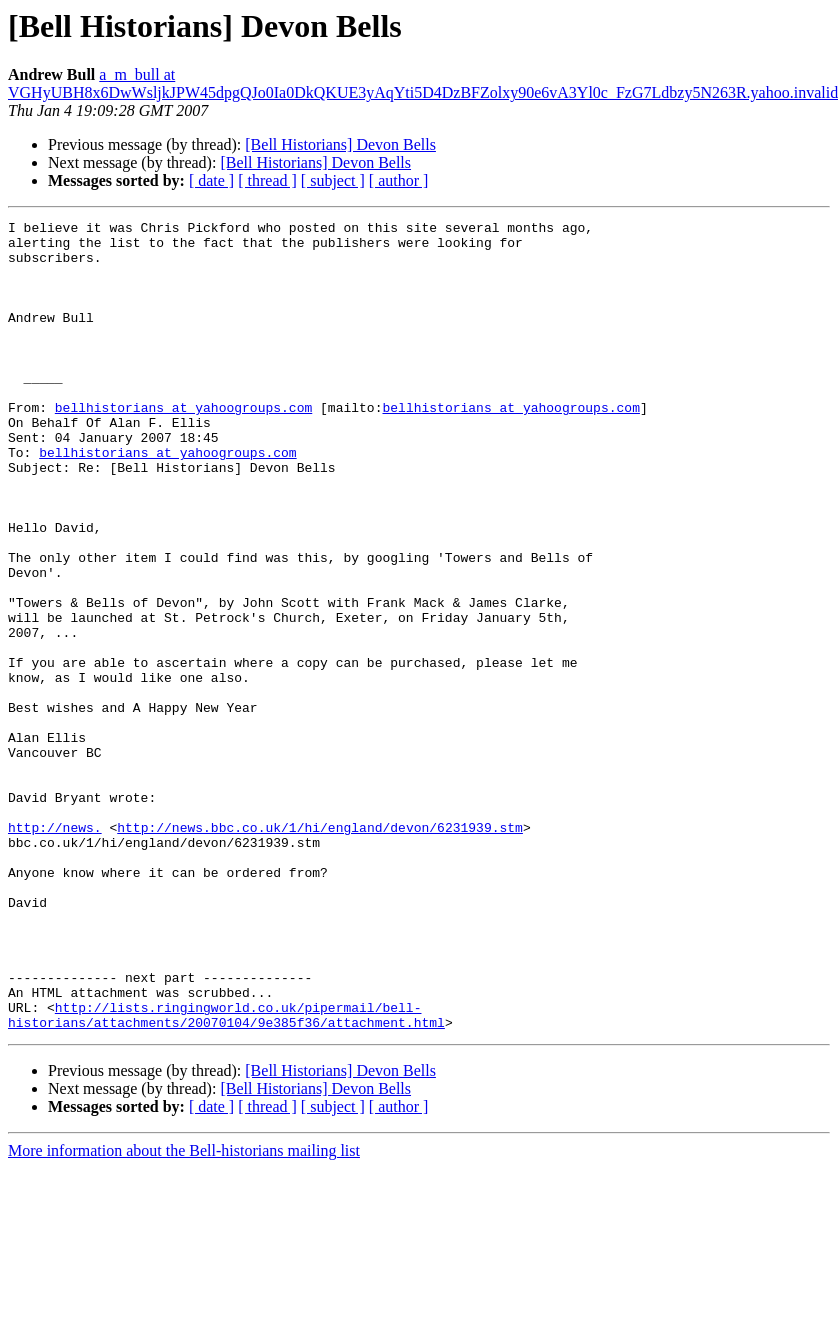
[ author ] (399, 180)
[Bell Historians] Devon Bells (340, 144)
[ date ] (211, 180)
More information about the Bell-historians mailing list (184, 1312)
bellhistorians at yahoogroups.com (183, 446)
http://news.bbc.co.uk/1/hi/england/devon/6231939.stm (320, 950)
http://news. (55, 950)
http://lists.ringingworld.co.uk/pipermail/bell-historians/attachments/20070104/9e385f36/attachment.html (226, 1175)
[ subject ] (333, 180)
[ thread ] (267, 180)
